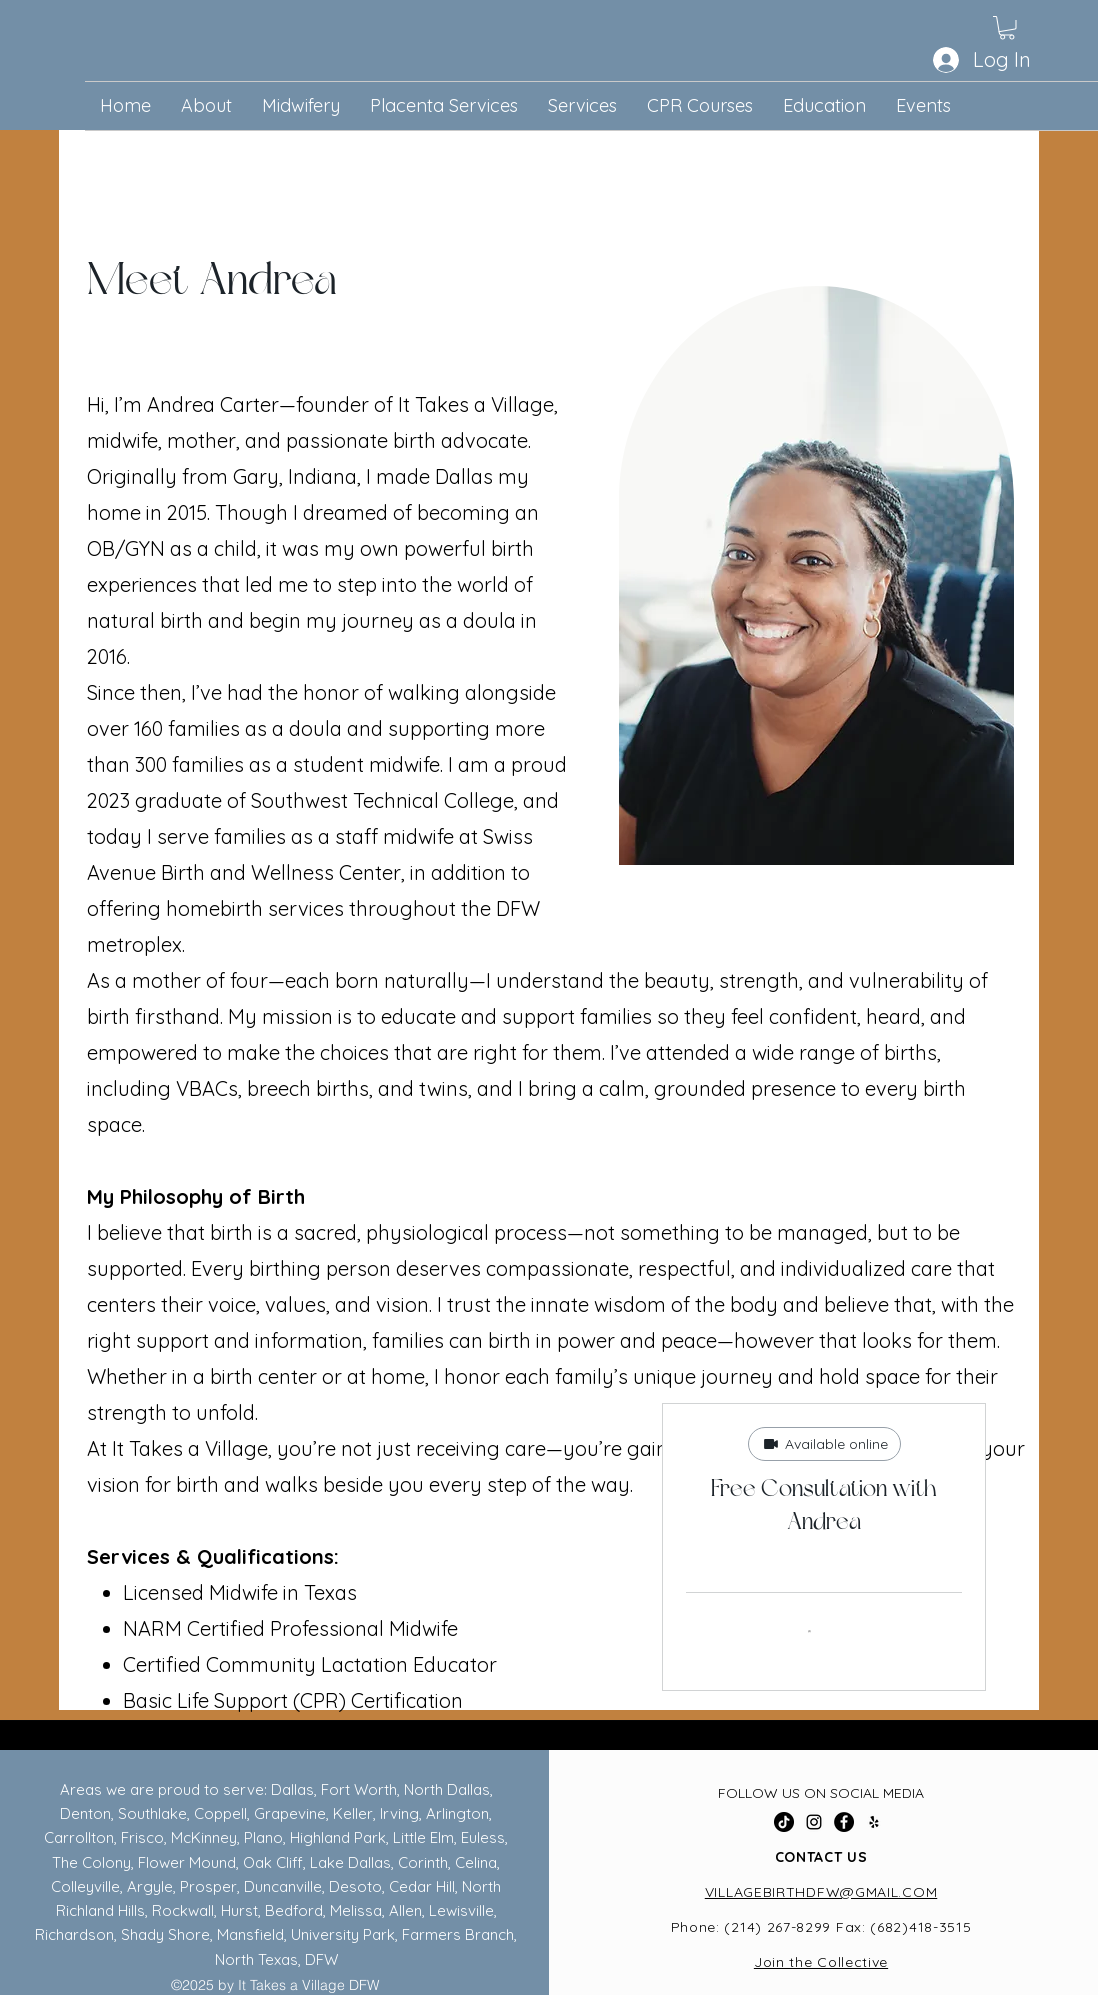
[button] (1007, 28)
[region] (830, 574)
